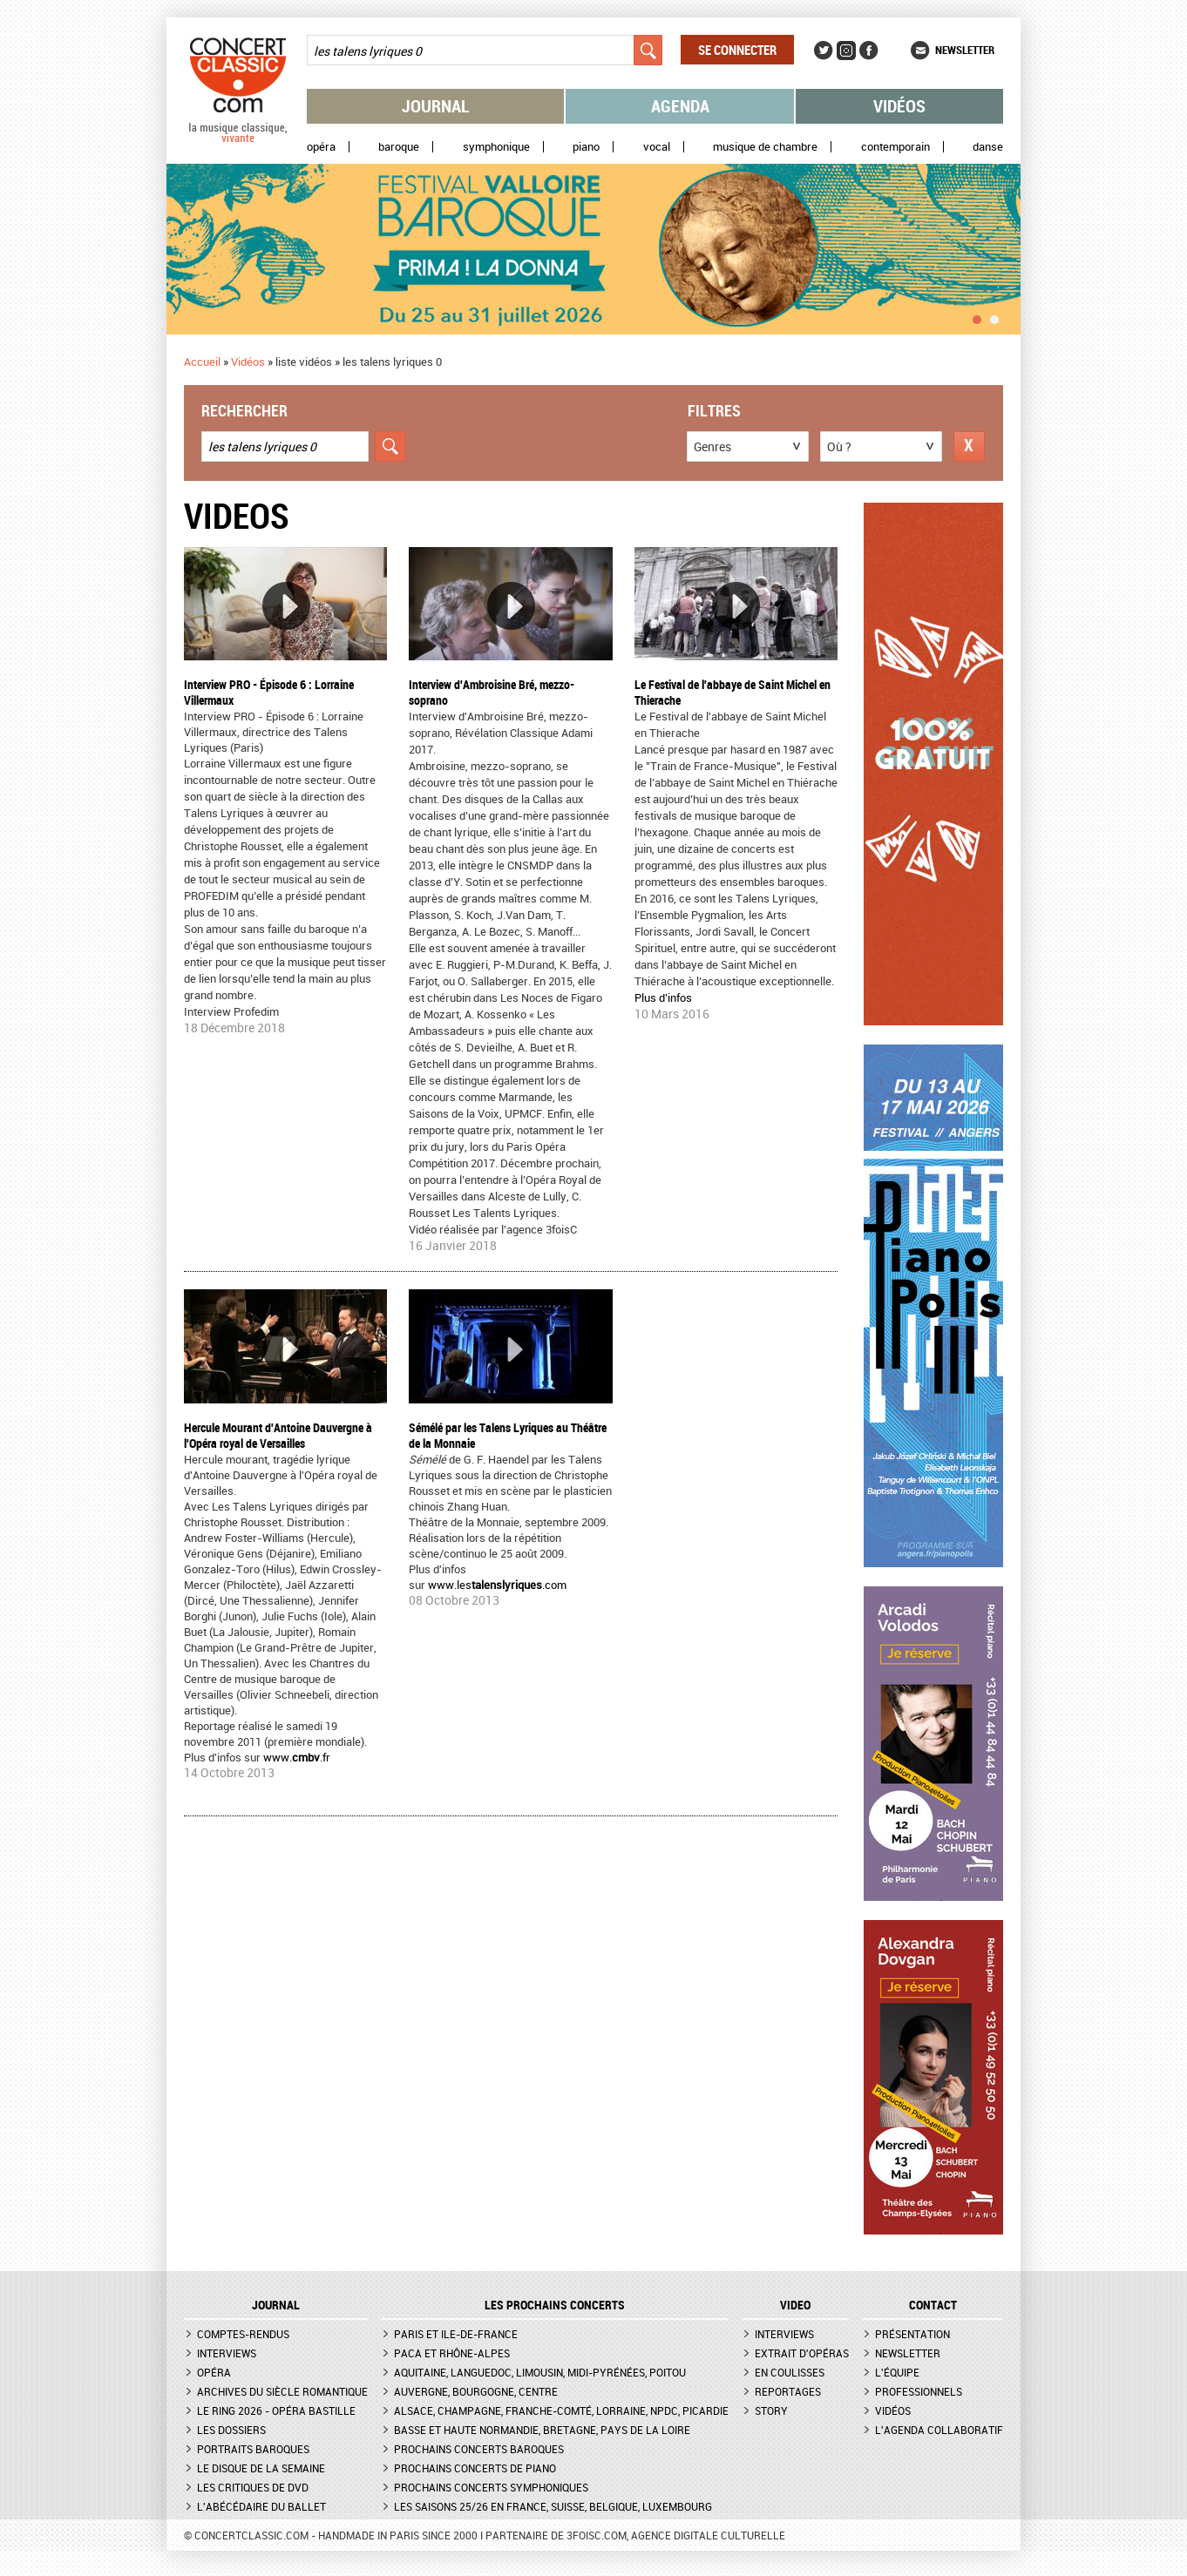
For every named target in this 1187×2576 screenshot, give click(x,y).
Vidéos (899, 106)
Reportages (788, 2391)
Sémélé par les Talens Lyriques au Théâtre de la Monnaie (508, 1435)
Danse (988, 146)
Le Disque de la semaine (261, 2468)
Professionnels (918, 2391)
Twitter (823, 50)
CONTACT (933, 2305)
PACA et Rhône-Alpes (452, 2353)
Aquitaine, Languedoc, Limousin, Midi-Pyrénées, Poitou (540, 2372)
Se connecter (737, 49)
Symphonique (496, 146)
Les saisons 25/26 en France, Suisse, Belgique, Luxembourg (553, 2506)
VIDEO (795, 2305)
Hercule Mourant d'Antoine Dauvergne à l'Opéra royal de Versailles (278, 1435)
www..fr (296, 1757)
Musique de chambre (765, 146)
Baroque (398, 146)
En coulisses (789, 2372)
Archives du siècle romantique (282, 2391)
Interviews (226, 2353)
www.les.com (497, 1584)
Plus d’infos (663, 997)
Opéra (321, 146)
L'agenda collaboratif (939, 2430)
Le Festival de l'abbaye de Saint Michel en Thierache (732, 692)
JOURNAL (276, 2305)
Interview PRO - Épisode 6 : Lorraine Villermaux (269, 692)
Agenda (680, 106)
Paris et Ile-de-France (456, 2334)
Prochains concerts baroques (479, 2449)
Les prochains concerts (555, 2305)
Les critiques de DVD (253, 2487)
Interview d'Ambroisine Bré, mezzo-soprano (491, 692)
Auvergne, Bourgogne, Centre (476, 2391)
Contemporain (895, 146)
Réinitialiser (969, 446)
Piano (586, 146)
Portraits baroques (253, 2449)
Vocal (656, 146)
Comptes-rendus (243, 2334)
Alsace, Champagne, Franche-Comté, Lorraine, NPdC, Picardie (561, 2410)
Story (771, 2410)
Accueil (202, 361)
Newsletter (964, 49)
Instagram (846, 50)
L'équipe (897, 2372)
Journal (436, 106)
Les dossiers (231, 2430)
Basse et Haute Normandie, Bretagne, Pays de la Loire (542, 2430)
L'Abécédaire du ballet (261, 2506)
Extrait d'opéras (802, 2353)
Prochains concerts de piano (475, 2468)
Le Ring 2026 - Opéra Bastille (276, 2410)
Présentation (912, 2334)
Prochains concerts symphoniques (491, 2487)
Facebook (868, 50)
